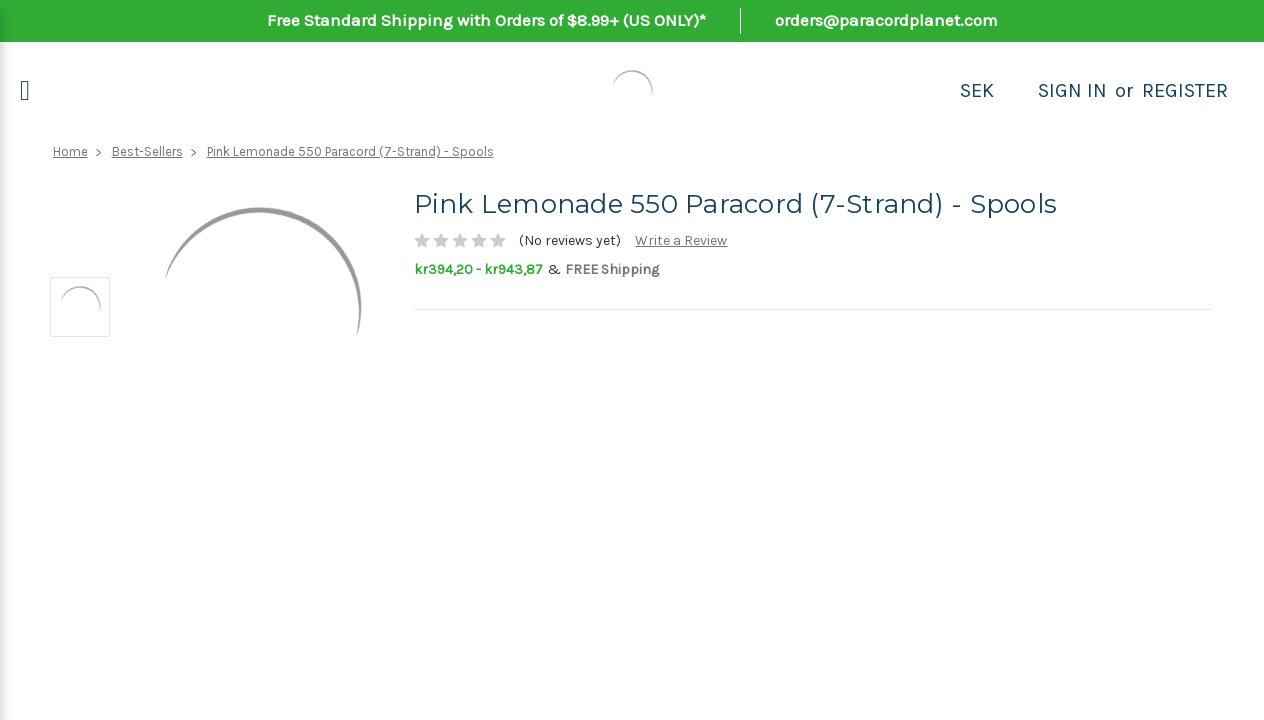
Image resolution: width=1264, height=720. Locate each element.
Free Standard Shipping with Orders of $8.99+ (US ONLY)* (486, 20)
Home (70, 151)
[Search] (1016, 91)
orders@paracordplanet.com (886, 20)
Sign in (1072, 90)
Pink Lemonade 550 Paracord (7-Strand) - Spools (350, 151)
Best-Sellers (147, 151)
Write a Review (681, 240)
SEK (977, 90)
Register (1185, 90)
